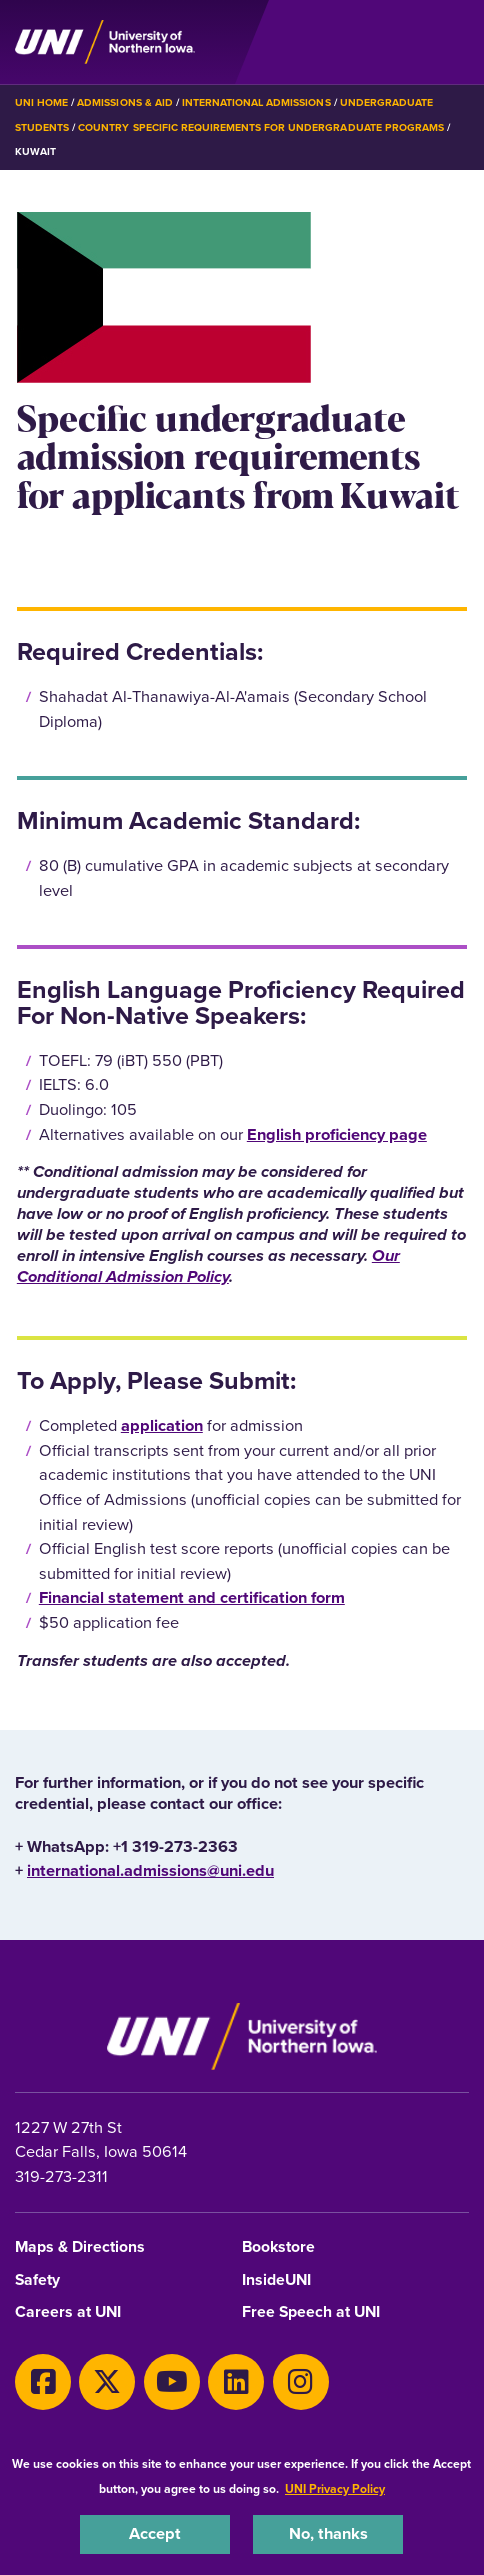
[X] (107, 2382)
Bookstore (278, 2247)
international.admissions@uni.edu (150, 1870)
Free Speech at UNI (311, 2312)
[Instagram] (301, 2382)
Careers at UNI (68, 2312)
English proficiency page (337, 1134)
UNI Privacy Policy (335, 2489)
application (162, 1425)
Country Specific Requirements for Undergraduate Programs (261, 127)
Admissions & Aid (124, 102)
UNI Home (41, 102)
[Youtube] (172, 2382)
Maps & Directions (80, 2247)
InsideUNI (276, 2280)
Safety (37, 2280)
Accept (155, 2533)
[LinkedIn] (236, 2382)
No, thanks (328, 2533)
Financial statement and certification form (192, 1597)
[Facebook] (43, 2382)
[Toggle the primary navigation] (453, 42)
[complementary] (438, 2529)
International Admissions (256, 102)
